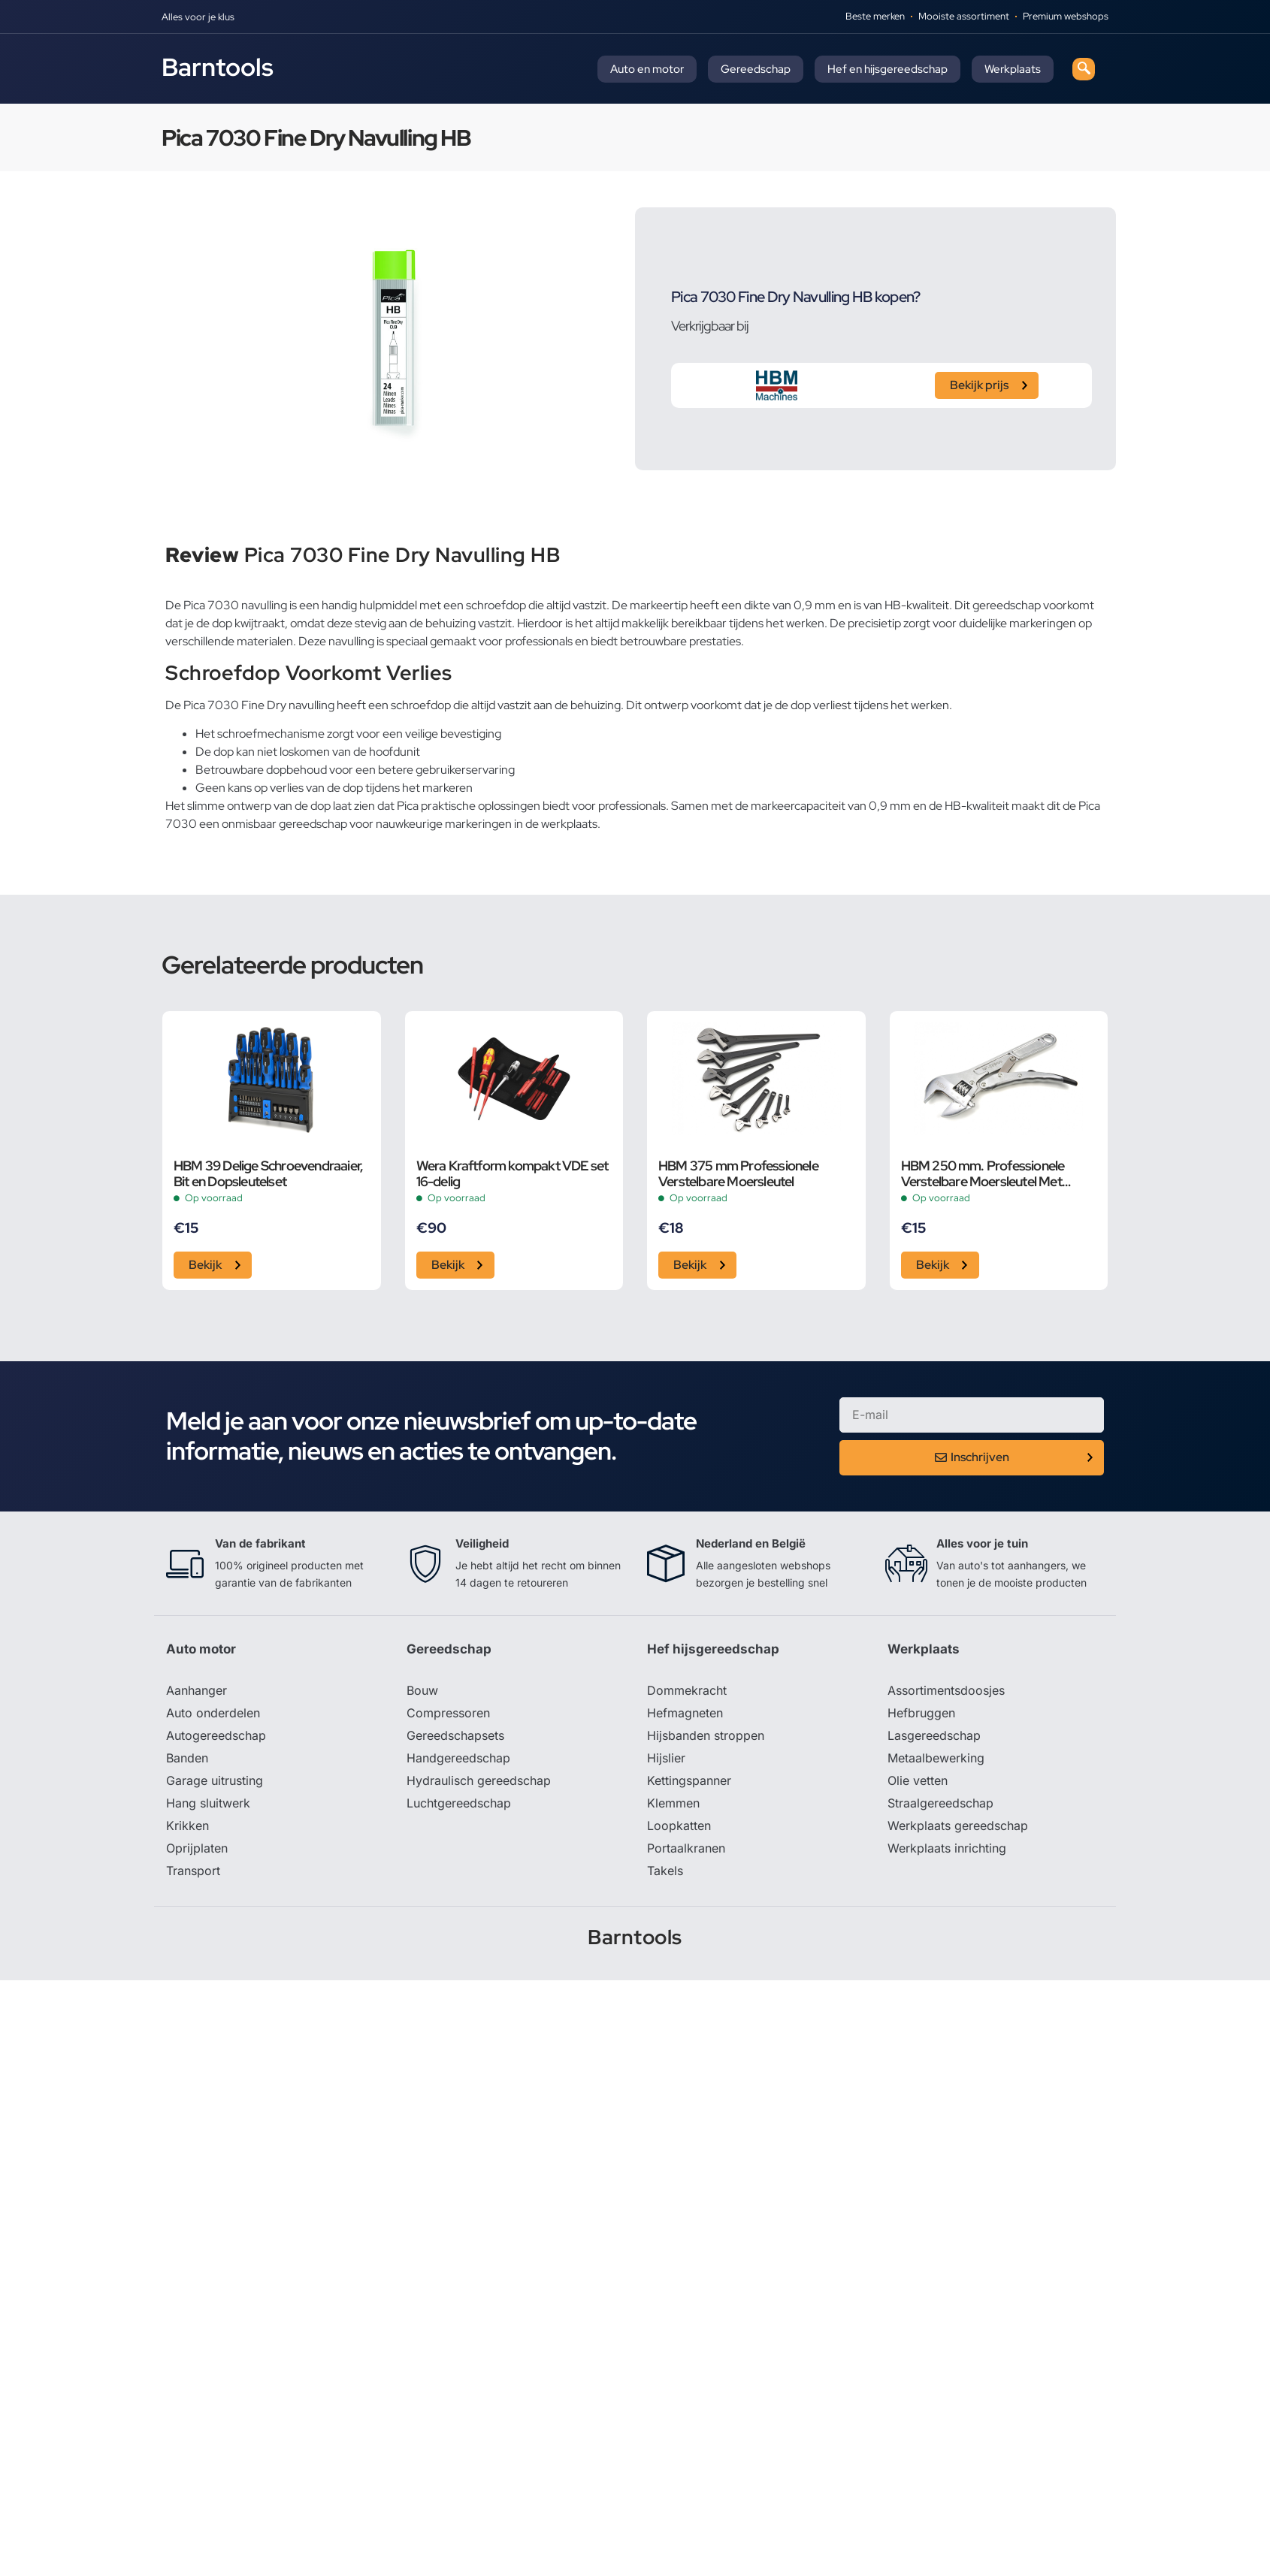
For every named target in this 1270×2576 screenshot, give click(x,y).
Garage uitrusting (214, 1780)
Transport (193, 1870)
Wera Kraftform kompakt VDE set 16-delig (512, 1173)
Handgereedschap (458, 1757)
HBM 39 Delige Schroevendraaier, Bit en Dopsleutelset (268, 1173)
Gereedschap (756, 69)
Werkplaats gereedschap (957, 1825)
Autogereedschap (216, 1735)
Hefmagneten (685, 1712)
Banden (187, 1757)
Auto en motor (647, 69)
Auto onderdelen (213, 1712)
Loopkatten (679, 1825)
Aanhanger (196, 1690)
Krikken (187, 1825)
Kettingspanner (689, 1780)
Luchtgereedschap (459, 1802)
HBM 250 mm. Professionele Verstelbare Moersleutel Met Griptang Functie (983, 1173)
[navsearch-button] (1083, 69)
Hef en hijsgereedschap (887, 69)
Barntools (218, 66)
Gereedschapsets (455, 1735)
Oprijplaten (197, 1848)
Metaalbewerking (935, 1757)
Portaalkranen (686, 1848)
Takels (665, 1870)
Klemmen (673, 1802)
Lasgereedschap (934, 1735)
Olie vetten (917, 1780)
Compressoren (448, 1712)
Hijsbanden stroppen (705, 1735)
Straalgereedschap (940, 1802)
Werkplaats (1012, 69)
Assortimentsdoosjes (946, 1690)
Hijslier (666, 1757)
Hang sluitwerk (208, 1802)
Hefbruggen (921, 1712)
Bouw (422, 1690)
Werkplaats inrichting (946, 1848)
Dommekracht (687, 1690)
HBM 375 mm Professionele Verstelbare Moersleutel (738, 1173)
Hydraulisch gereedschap (479, 1780)
